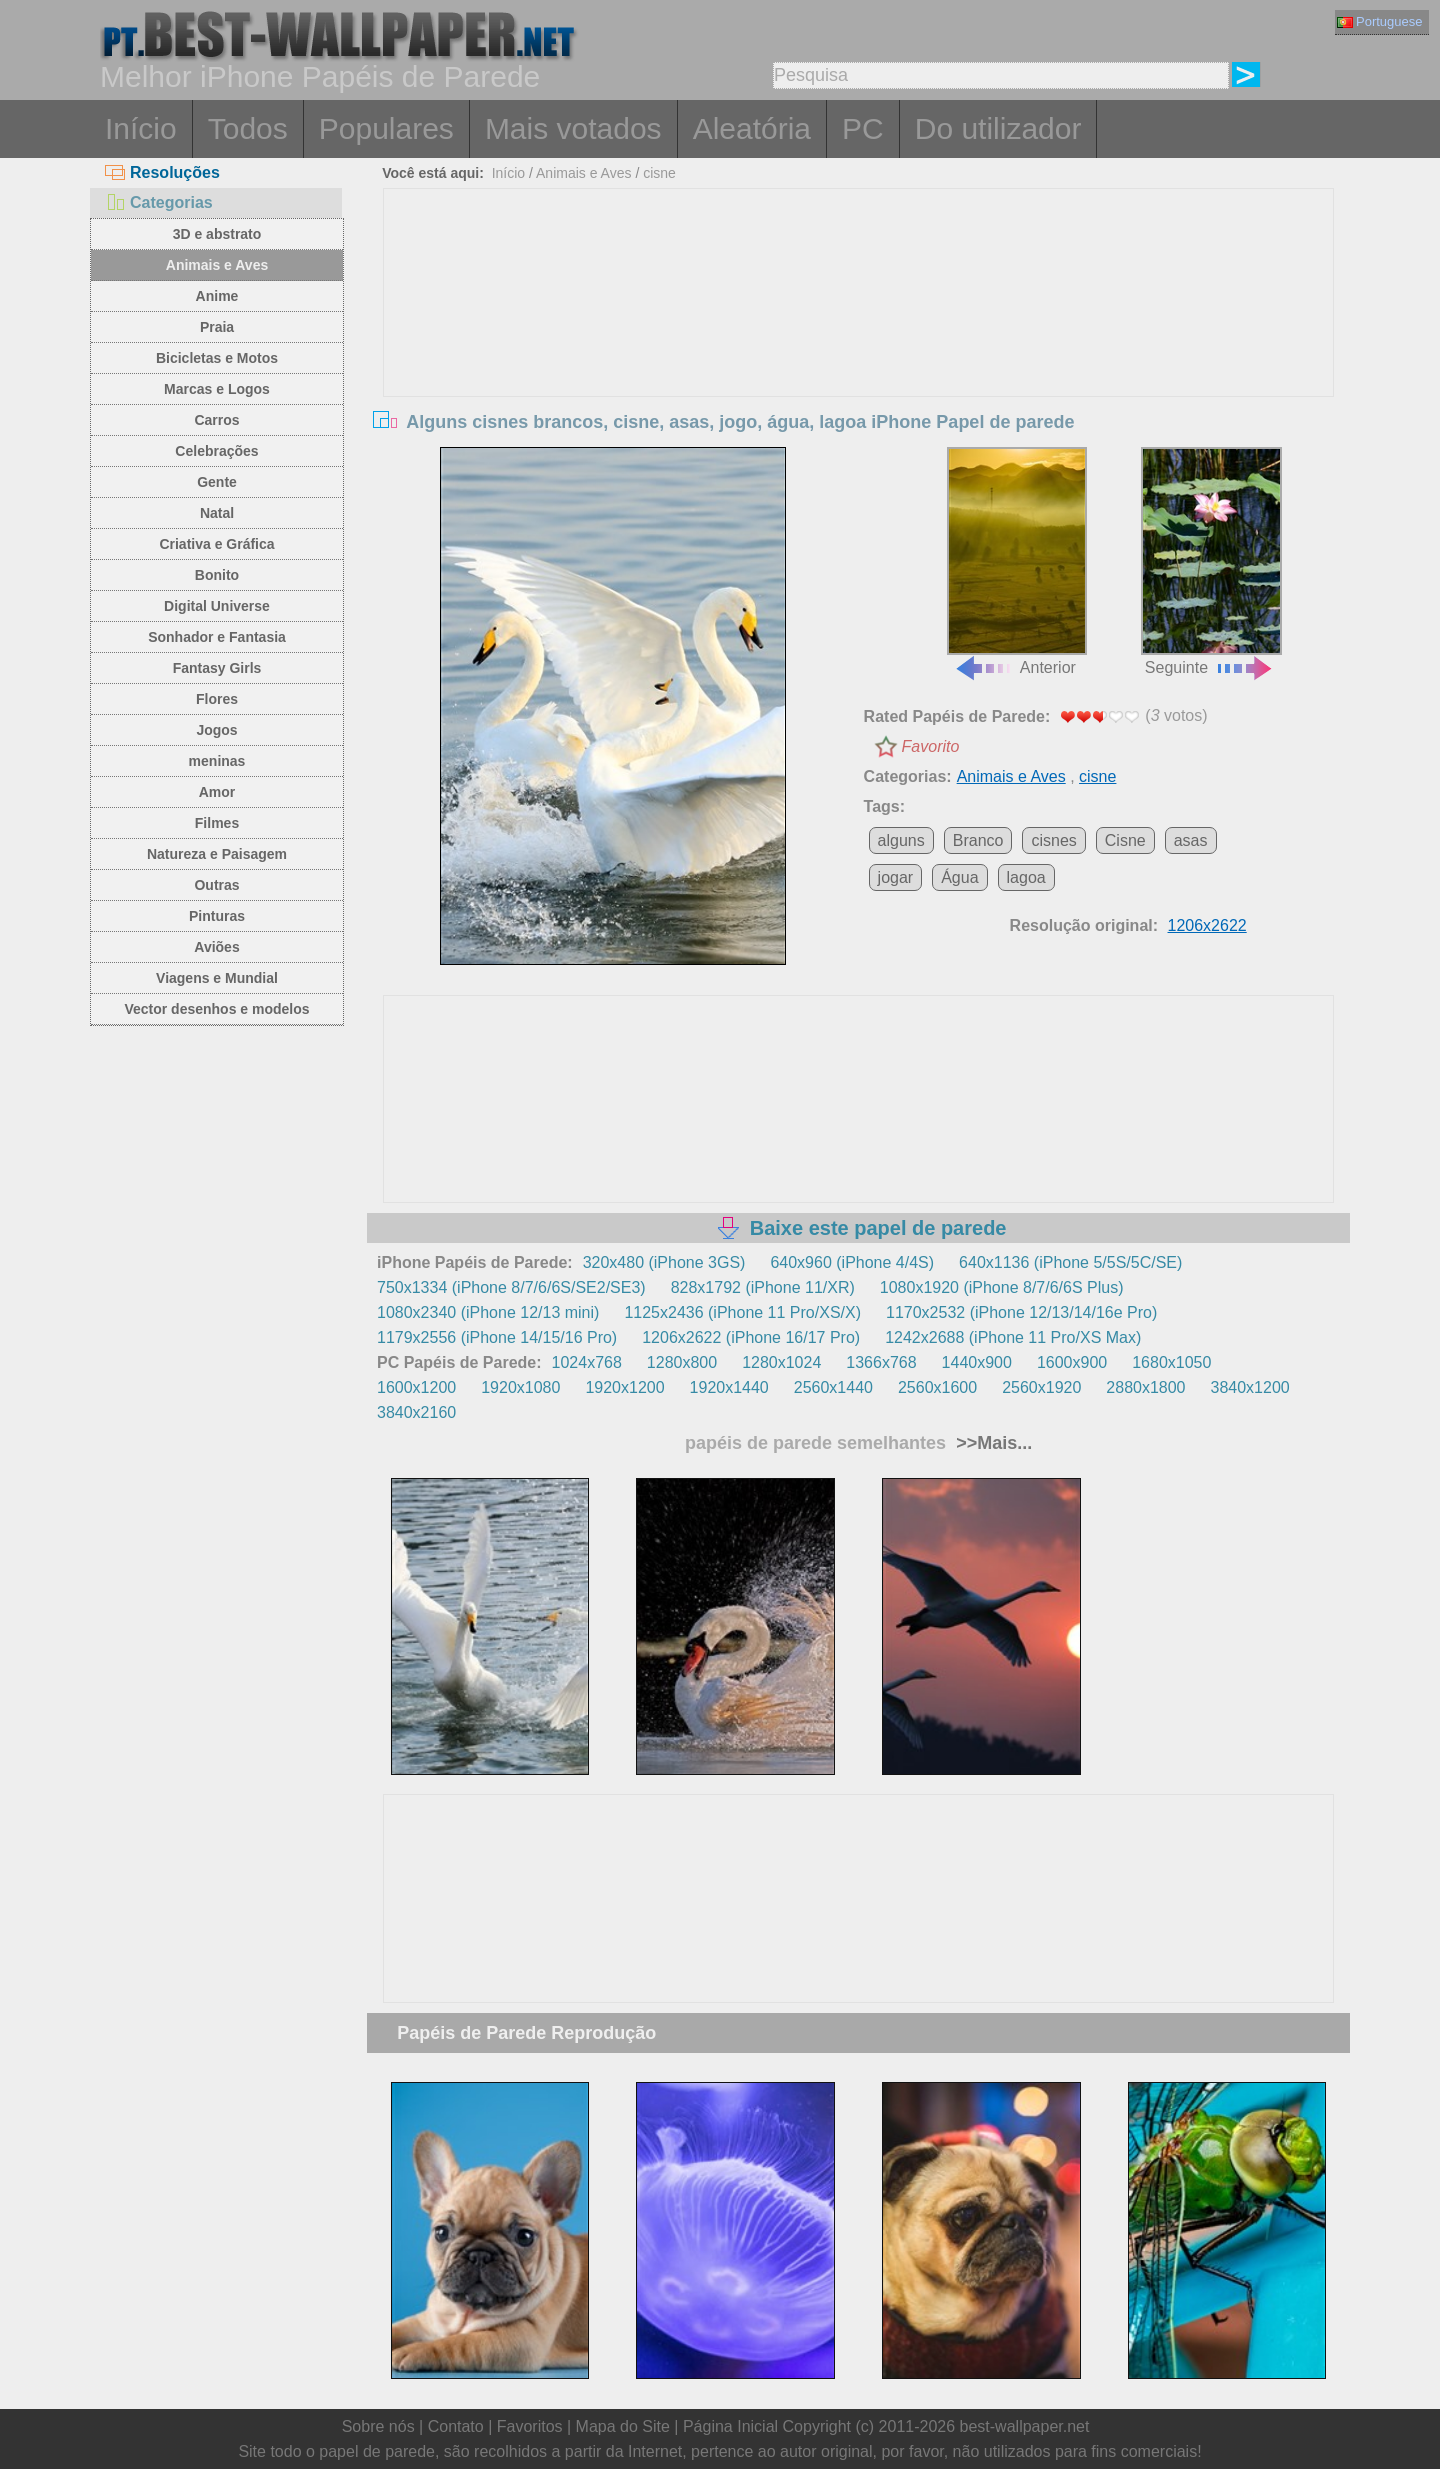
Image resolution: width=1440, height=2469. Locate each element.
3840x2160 (416, 1412)
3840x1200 (1250, 1387)
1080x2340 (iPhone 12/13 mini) (488, 1312)
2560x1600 (937, 1387)
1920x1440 (729, 1387)
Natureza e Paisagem (217, 854)
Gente (217, 482)
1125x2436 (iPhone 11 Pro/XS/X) (742, 1312)
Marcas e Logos (217, 389)
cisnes (1053, 840)
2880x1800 (1145, 1387)
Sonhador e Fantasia (217, 637)
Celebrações (216, 451)
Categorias (159, 202)
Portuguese (1380, 21)
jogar (896, 877)
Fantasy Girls (217, 668)
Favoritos (530, 2426)
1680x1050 (1171, 1362)
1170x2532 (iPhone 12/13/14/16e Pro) (1021, 1312)
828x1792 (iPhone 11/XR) (763, 1287)
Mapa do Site (623, 2426)
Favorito (931, 746)
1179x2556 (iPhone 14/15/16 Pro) (497, 1337)
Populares (386, 128)
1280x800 (682, 1362)
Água (959, 877)
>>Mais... (991, 1443)
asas (1191, 840)
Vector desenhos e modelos (216, 1009)
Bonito (217, 575)
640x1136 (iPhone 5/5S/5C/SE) (1070, 1262)
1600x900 (1072, 1362)
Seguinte (1211, 562)
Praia (217, 327)
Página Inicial (730, 2426)
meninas (217, 761)
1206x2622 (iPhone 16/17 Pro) (751, 1337)
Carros (216, 420)
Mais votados (573, 128)
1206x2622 (1207, 925)
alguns (901, 840)
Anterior (1017, 562)
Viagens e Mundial (217, 978)
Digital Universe (217, 606)
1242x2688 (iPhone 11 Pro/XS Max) (1013, 1337)
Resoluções (162, 172)
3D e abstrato (217, 234)
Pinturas (217, 916)
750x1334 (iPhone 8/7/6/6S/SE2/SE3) (511, 1287)
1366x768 (881, 1362)
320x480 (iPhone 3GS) (664, 1262)
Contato (456, 2426)
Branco (978, 840)
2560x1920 (1041, 1387)
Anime (217, 296)
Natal (217, 513)
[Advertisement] (859, 339)
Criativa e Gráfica (216, 544)
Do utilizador (998, 128)
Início (141, 128)
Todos (248, 128)
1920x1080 (520, 1387)
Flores (217, 699)
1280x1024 (781, 1362)
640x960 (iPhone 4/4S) (852, 1262)
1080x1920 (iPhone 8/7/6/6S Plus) (1002, 1287)
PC (863, 128)
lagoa (1026, 877)
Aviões (216, 947)
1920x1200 (624, 1387)
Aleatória (752, 128)
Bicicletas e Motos (217, 358)
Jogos (216, 730)
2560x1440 (833, 1387)
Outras (216, 885)
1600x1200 (416, 1387)
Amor (217, 792)
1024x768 (587, 1362)
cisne (659, 173)
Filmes (217, 823)
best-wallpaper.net (1025, 2426)
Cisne (1125, 840)
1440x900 (977, 1362)
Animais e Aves (217, 265)
